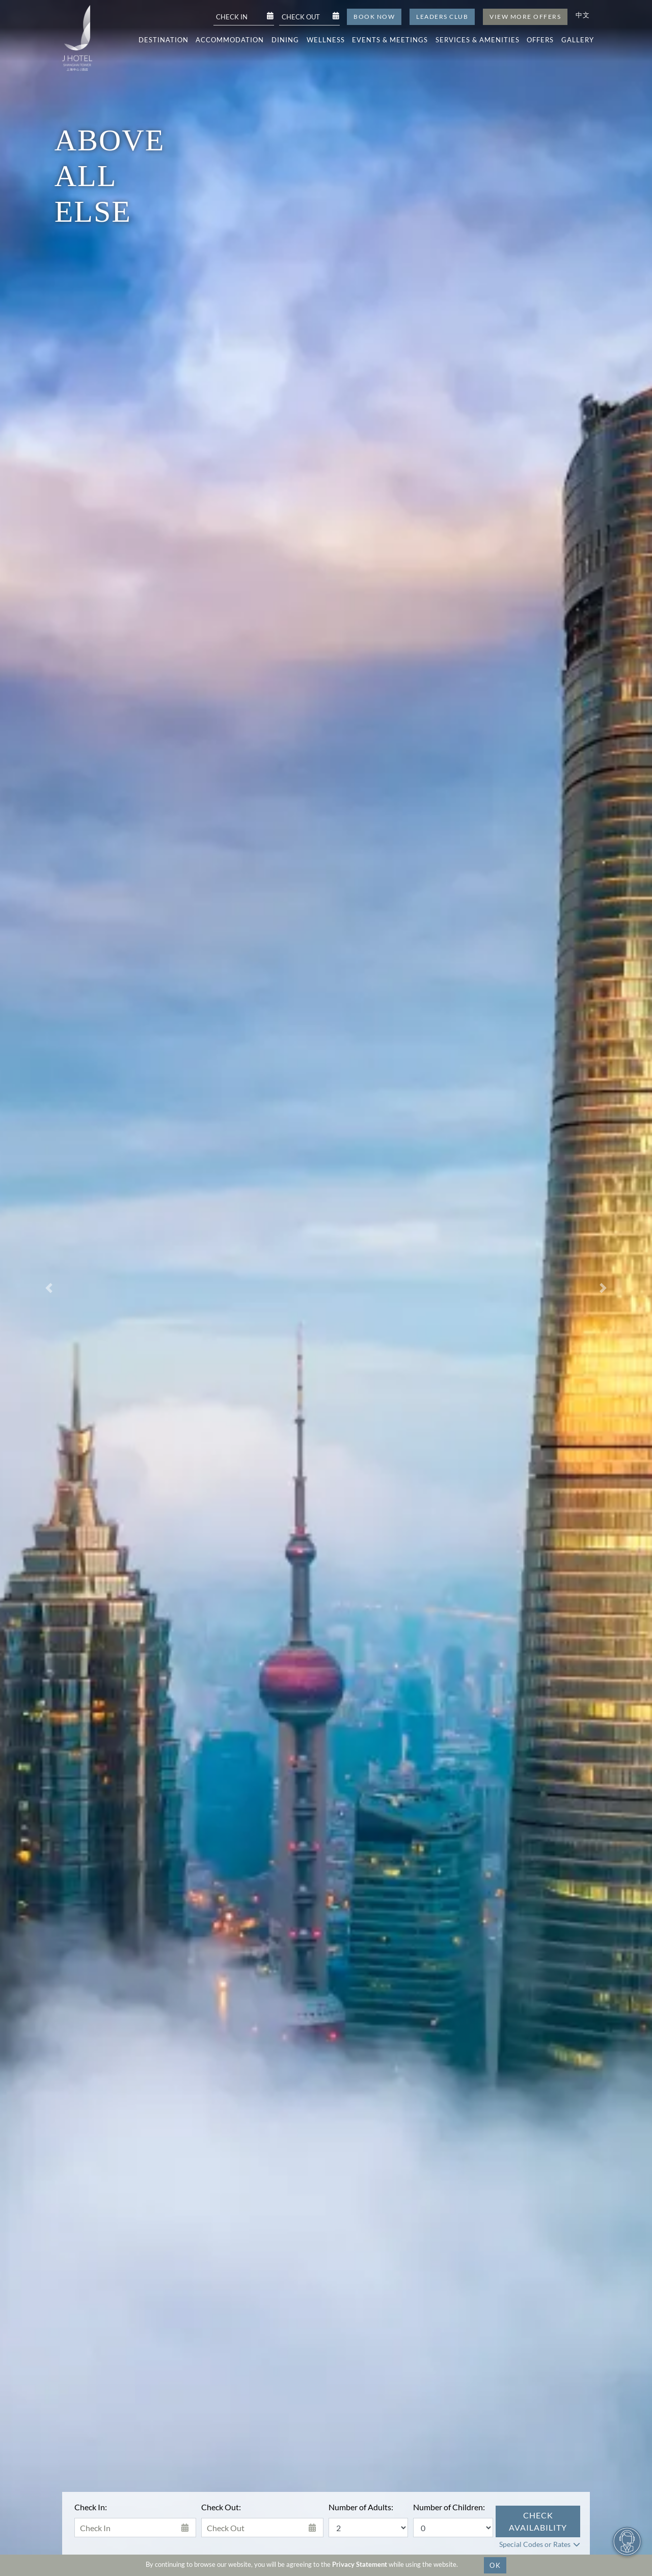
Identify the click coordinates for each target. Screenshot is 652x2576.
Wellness (326, 40)
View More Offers (525, 16)
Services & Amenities (478, 40)
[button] (49, 1288)
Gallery (577, 40)
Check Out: (221, 2507)
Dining (285, 40)
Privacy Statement (359, 2564)
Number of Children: (449, 2507)
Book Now (374, 16)
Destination (163, 40)
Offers (540, 40)
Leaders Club (442, 16)
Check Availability (538, 2521)
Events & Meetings (390, 40)
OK (495, 2565)
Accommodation (230, 40)
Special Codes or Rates (534, 2544)
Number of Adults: (361, 2507)
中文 (583, 15)
